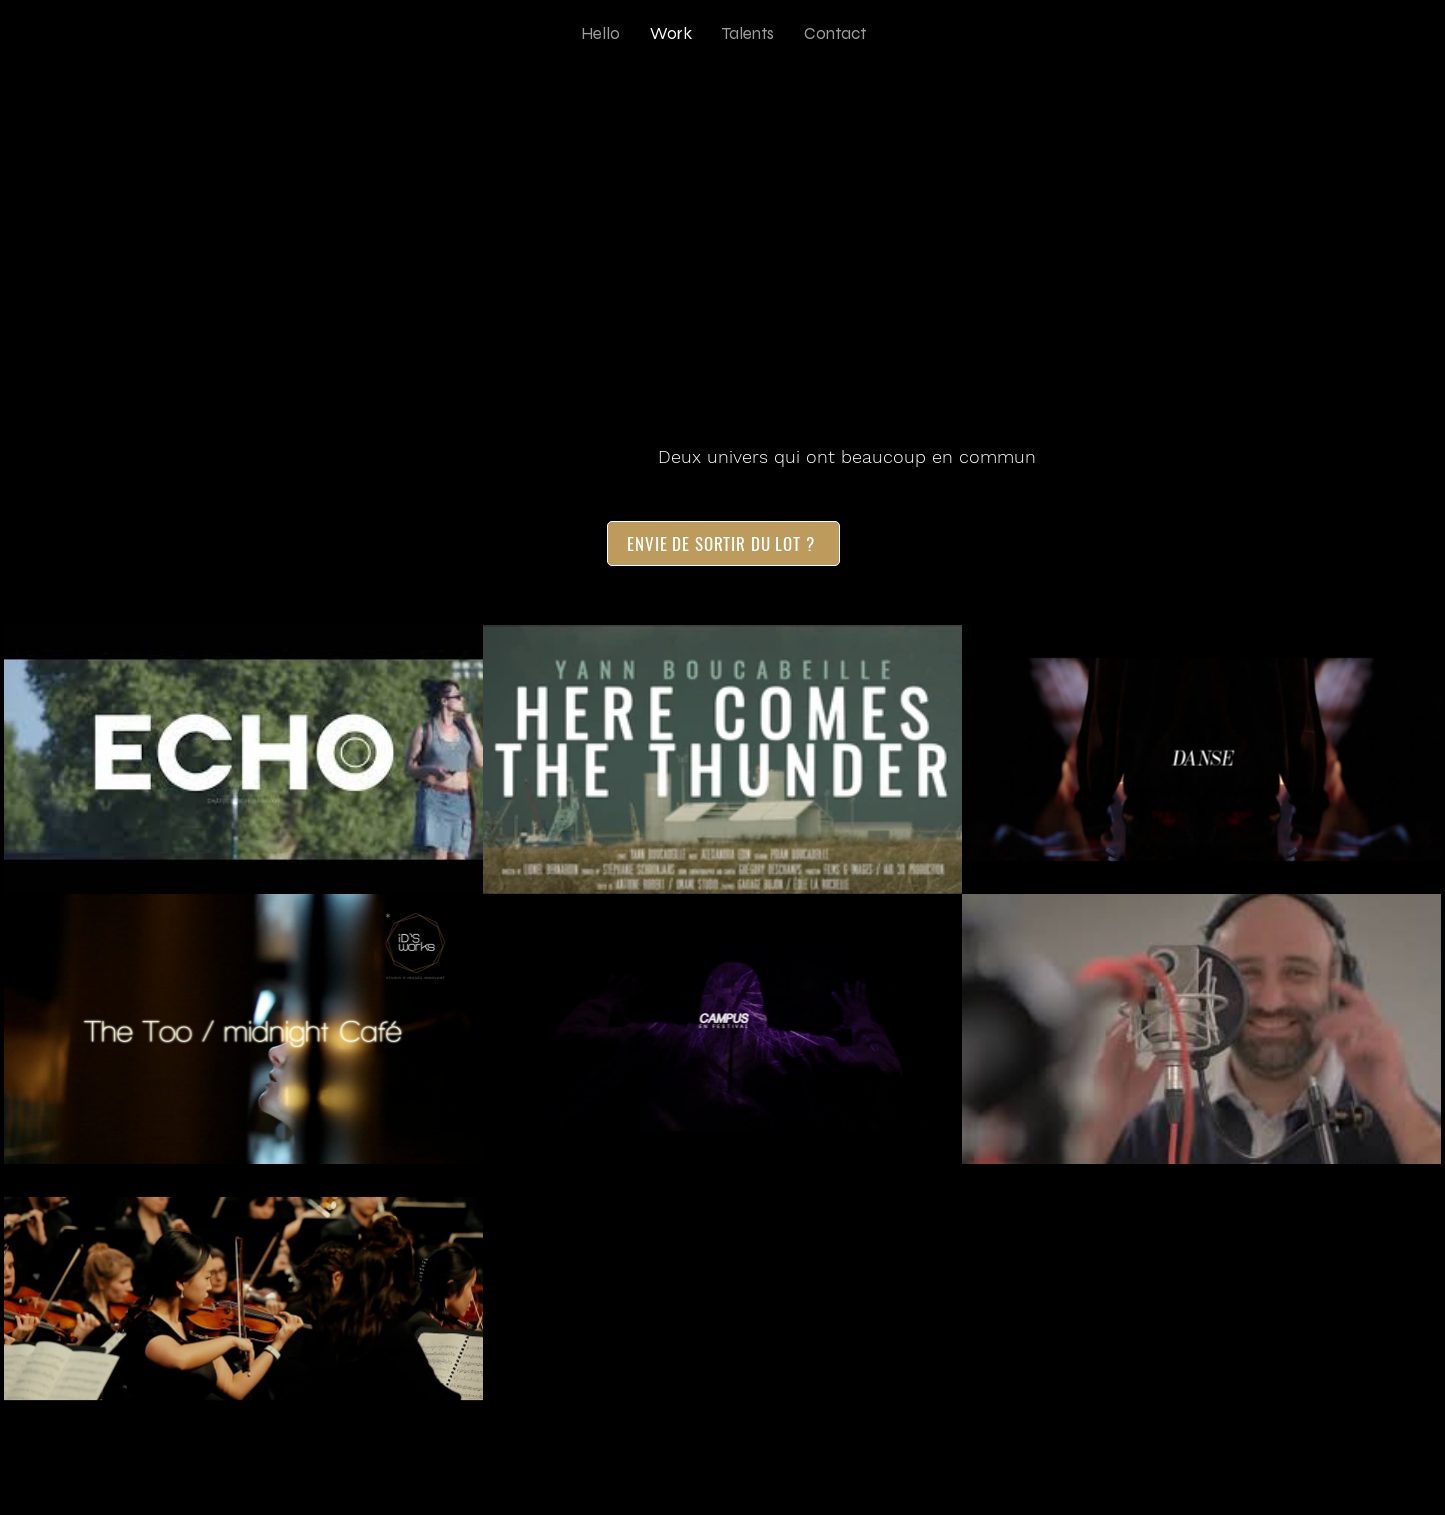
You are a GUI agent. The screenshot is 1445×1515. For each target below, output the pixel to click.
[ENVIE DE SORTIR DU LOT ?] (723, 543)
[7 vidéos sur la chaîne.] (722, 1029)
